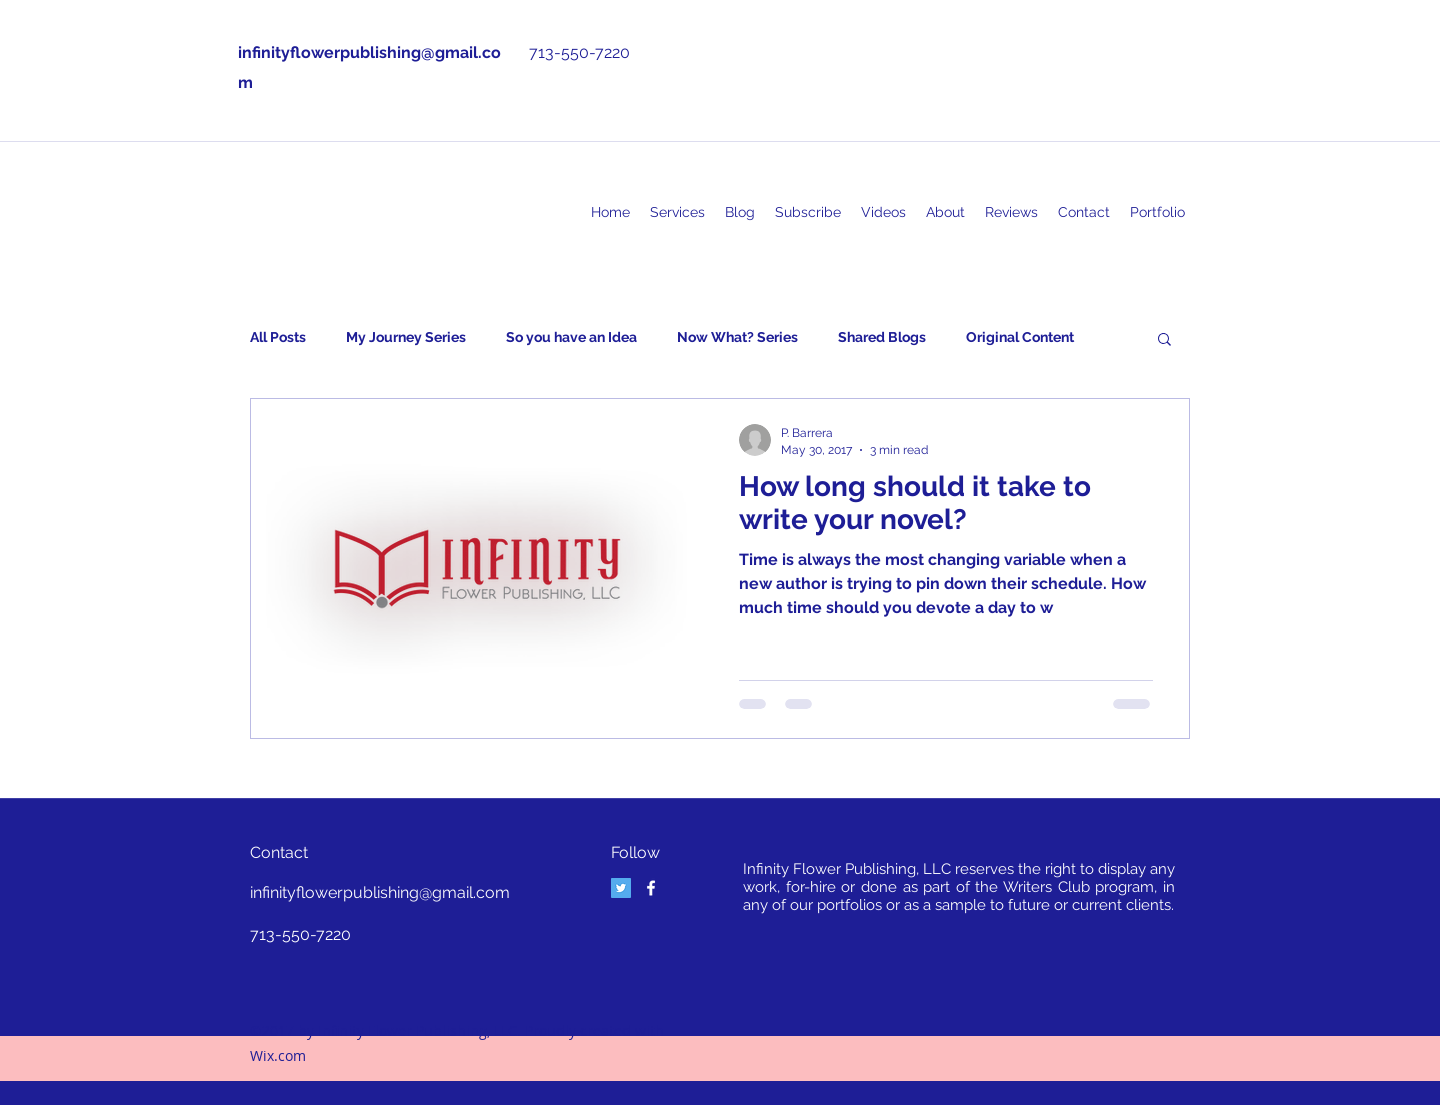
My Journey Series (406, 337)
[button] (1164, 340)
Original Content (1020, 337)
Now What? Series (737, 337)
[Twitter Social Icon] (621, 888)
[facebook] (651, 888)
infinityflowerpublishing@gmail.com (380, 892)
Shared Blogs (882, 337)
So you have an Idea (571, 337)
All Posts (278, 337)
